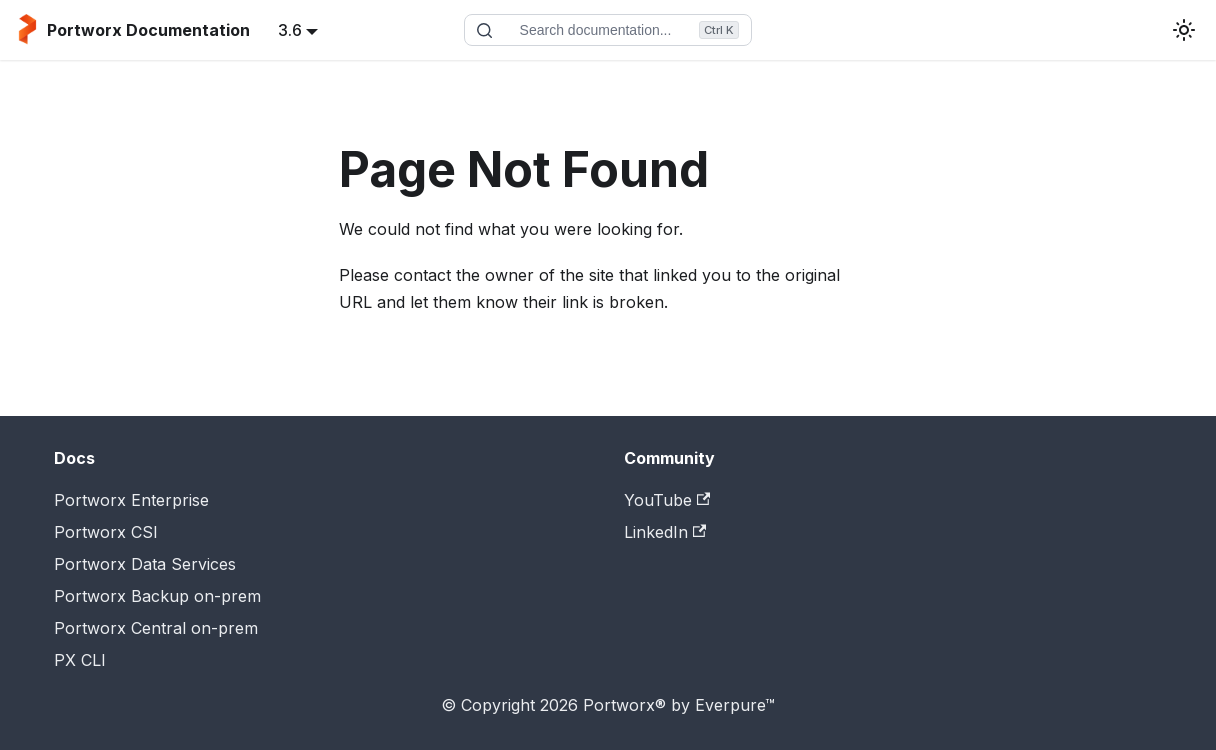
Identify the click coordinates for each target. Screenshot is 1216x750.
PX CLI (80, 660)
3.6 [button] (290, 30)
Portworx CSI (106, 532)
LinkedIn (665, 532)
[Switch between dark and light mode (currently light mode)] (1184, 30)
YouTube (667, 500)
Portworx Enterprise (131, 500)
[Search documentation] (608, 30)
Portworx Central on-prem (156, 628)
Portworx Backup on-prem (157, 596)
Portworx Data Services (145, 564)
